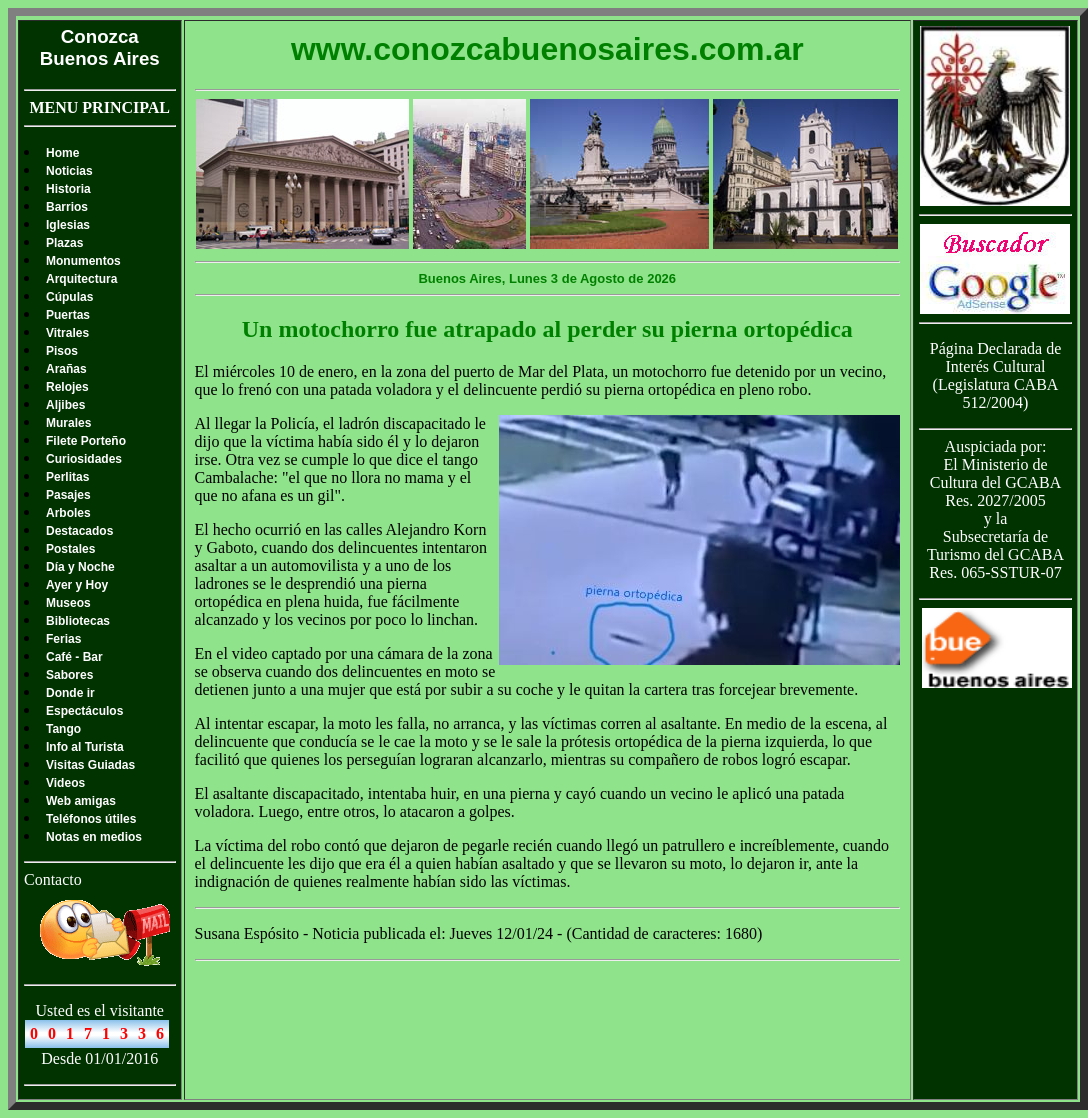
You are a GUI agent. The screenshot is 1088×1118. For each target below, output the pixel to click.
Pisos (62, 351)
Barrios (67, 207)
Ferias (63, 639)
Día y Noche (80, 567)
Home (62, 153)
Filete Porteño (86, 441)
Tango (63, 729)
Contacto (53, 879)
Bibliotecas (78, 621)
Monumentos (83, 261)
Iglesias (68, 225)
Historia (68, 189)
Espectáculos (84, 711)
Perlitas (67, 477)
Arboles (68, 513)
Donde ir (70, 693)
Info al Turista (85, 747)
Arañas (66, 369)
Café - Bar (74, 657)
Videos (65, 783)
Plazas (64, 243)
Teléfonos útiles (91, 819)
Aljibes (65, 405)
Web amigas (81, 801)
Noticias (69, 171)
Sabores (69, 675)
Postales (70, 549)
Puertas (68, 315)
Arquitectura (81, 279)
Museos (68, 603)
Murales (68, 423)
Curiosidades (84, 459)
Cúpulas (69, 297)
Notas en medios (94, 837)
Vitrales (67, 333)
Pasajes (68, 495)
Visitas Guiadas (90, 765)
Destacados (79, 531)
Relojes (67, 387)
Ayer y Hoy (77, 585)
